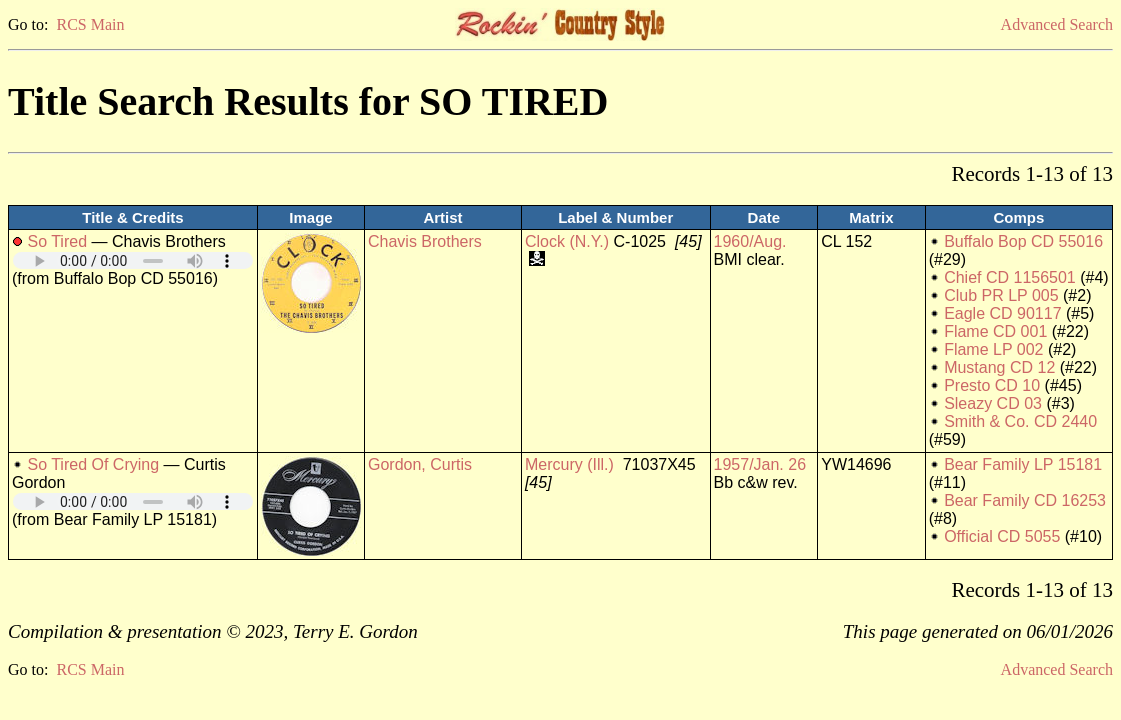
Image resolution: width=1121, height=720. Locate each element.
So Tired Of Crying (93, 464)
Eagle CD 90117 (1002, 313)
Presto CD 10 (992, 385)
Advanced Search (1057, 24)
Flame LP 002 (993, 349)
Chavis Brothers (425, 241)
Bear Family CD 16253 (1025, 500)
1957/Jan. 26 (760, 464)
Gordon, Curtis (420, 464)
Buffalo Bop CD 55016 (1023, 241)
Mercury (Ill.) (569, 464)
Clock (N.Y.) (567, 241)
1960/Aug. (750, 241)
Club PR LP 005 (1001, 295)
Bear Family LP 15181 (1023, 464)
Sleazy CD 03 (993, 403)
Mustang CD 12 (999, 367)
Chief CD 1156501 (1010, 277)
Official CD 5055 (1002, 536)
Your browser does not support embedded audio (133, 260)
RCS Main (90, 24)
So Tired (57, 241)
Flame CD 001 (995, 331)
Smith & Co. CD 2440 (1020, 421)
